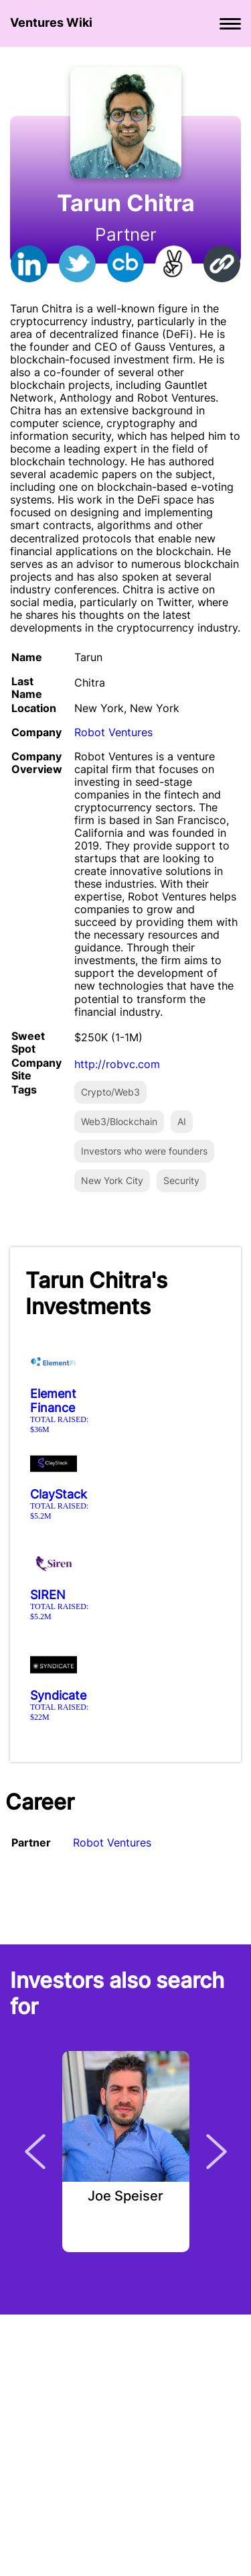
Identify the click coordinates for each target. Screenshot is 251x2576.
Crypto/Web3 (110, 1092)
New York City (112, 1180)
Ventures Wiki (51, 22)
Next (216, 2151)
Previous (35, 2151)
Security (181, 1180)
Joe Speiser (125, 2196)
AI (181, 1121)
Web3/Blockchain (119, 1121)
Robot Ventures (113, 732)
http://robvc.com (117, 1064)
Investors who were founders (144, 1151)
